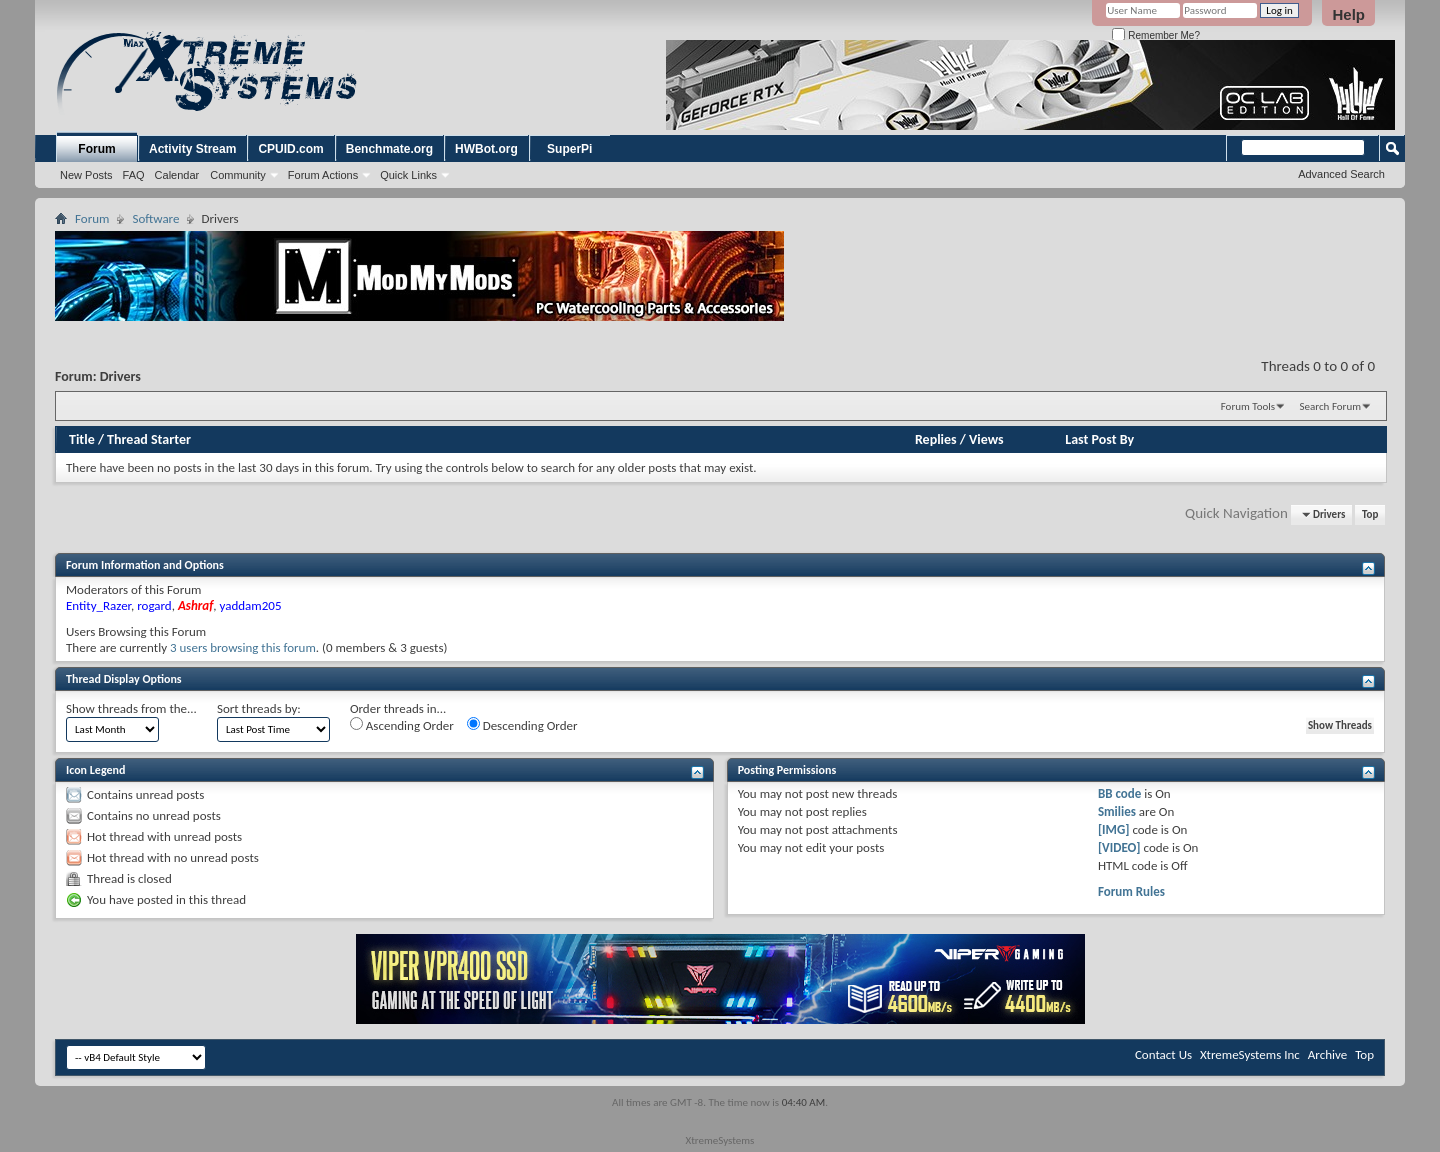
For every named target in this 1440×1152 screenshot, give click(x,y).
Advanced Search (1341, 174)
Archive (1327, 1054)
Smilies (1117, 811)
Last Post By (1099, 439)
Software (155, 218)
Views (986, 439)
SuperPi (569, 149)
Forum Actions (323, 175)
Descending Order (522, 725)
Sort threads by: (259, 708)
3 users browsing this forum (243, 647)
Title (82, 439)
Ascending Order (402, 725)
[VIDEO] (1119, 847)
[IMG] (1114, 829)
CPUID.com (290, 149)
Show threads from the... (131, 708)
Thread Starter (149, 439)
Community (238, 175)
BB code (1119, 793)
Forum (96, 149)
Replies (936, 439)
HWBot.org (486, 149)
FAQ (134, 175)
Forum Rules (1131, 891)
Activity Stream (192, 149)
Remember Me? (1155, 35)
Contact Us (1163, 1054)
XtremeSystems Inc (1250, 1054)
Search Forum (1331, 406)
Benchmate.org (389, 149)
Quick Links (408, 175)
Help (1348, 14)
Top (1370, 514)
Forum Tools (1248, 406)
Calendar (177, 175)
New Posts (86, 175)
